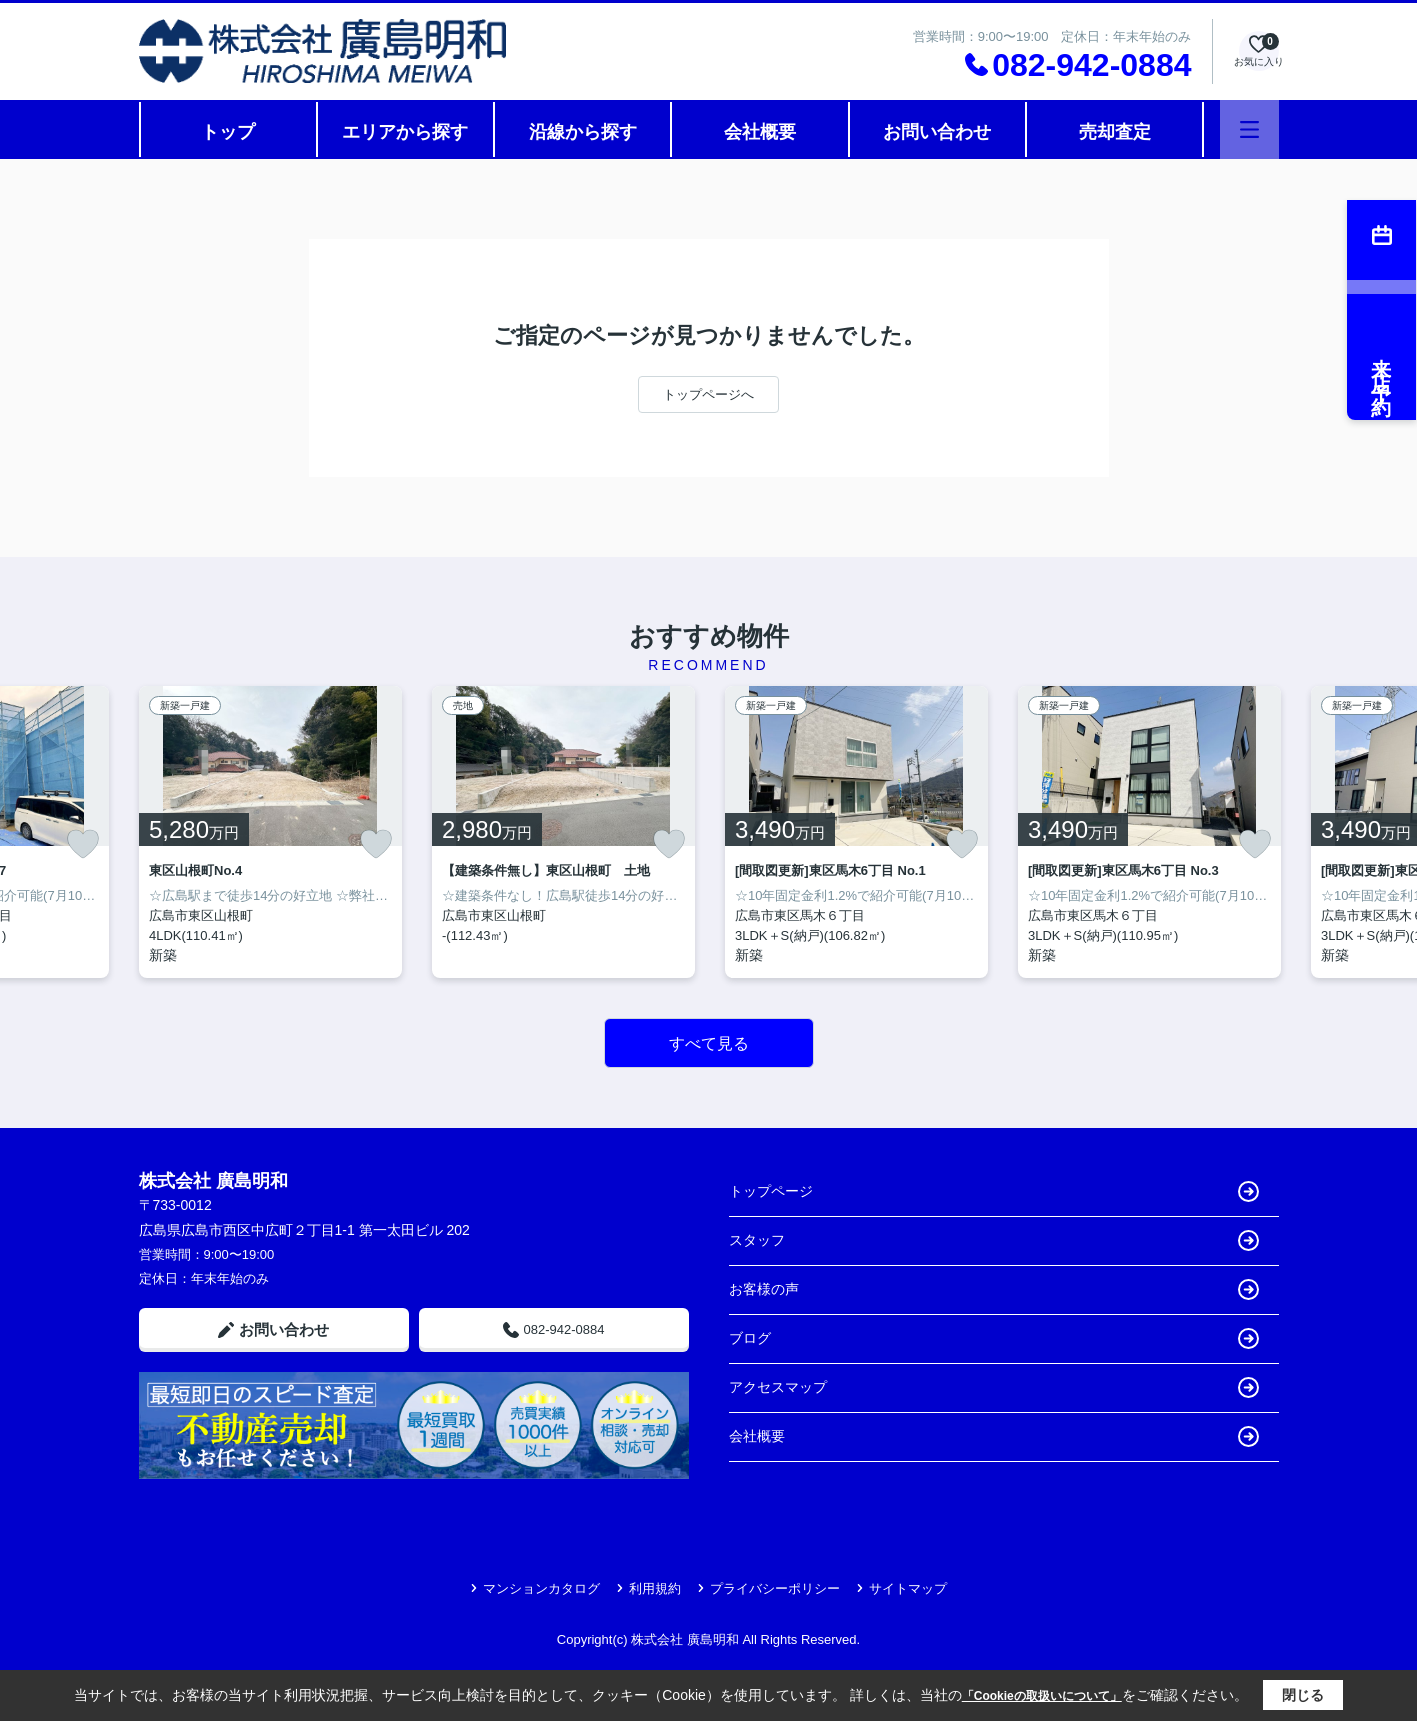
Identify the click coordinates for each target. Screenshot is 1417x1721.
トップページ (994, 1191)
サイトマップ (901, 1588)
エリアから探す (405, 132)
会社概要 (760, 132)
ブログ (994, 1338)
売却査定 (1115, 132)
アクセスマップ (994, 1387)
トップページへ (708, 394)
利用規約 (648, 1588)
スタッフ (994, 1240)
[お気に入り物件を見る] (1259, 51)
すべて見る (709, 1043)
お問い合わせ (937, 132)
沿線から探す (583, 132)
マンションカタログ (535, 1588)
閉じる (1303, 1695)
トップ (228, 132)
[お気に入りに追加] (83, 844)
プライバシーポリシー (768, 1588)
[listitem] (270, 832)
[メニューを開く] (1249, 129)
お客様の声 (994, 1289)
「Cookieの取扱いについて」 (1042, 1696)
